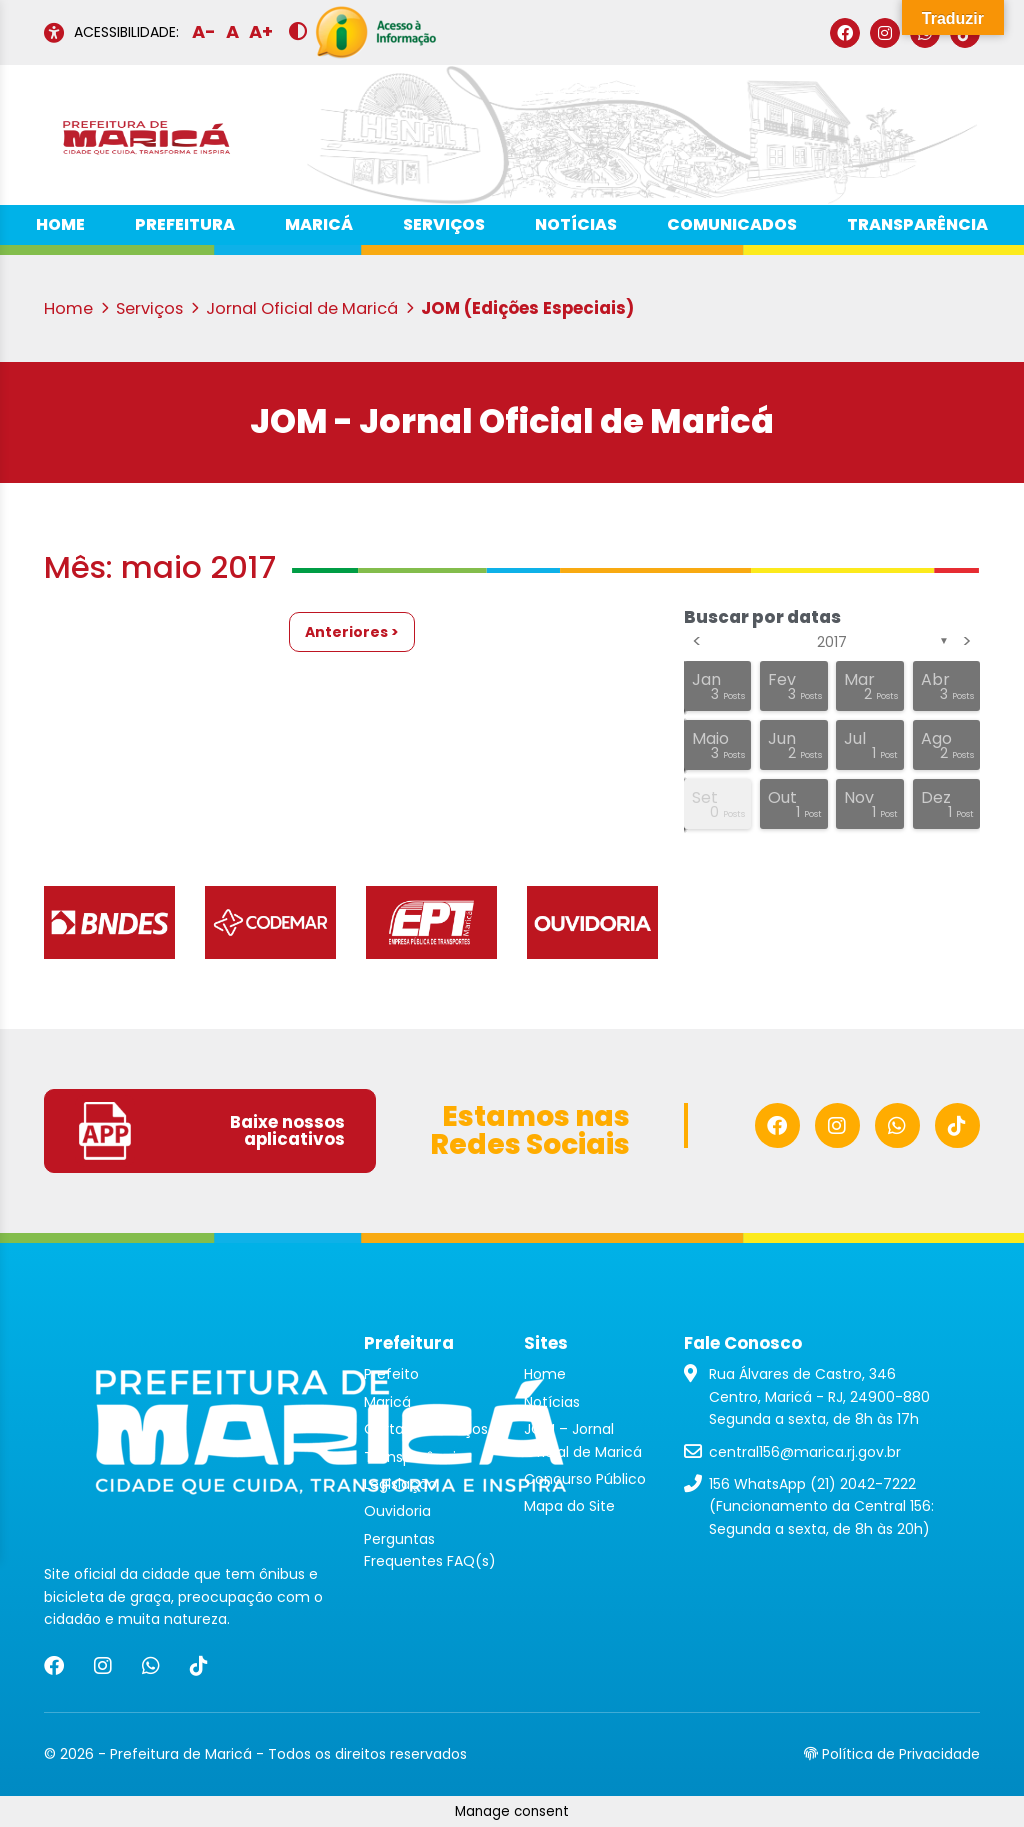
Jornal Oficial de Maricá (309, 308)
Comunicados (732, 224)
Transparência (917, 224)
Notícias (576, 224)
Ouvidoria (397, 1511)
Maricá (319, 224)
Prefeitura (185, 224)
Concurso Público (585, 1479)
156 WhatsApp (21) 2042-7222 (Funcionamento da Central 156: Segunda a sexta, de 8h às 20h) (821, 1506)
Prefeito (391, 1374)
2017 (832, 642)
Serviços (444, 224)
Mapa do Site (569, 1506)
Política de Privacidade (892, 1754)
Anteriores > (352, 632)
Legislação (400, 1484)
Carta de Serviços (426, 1429)
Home (60, 224)
